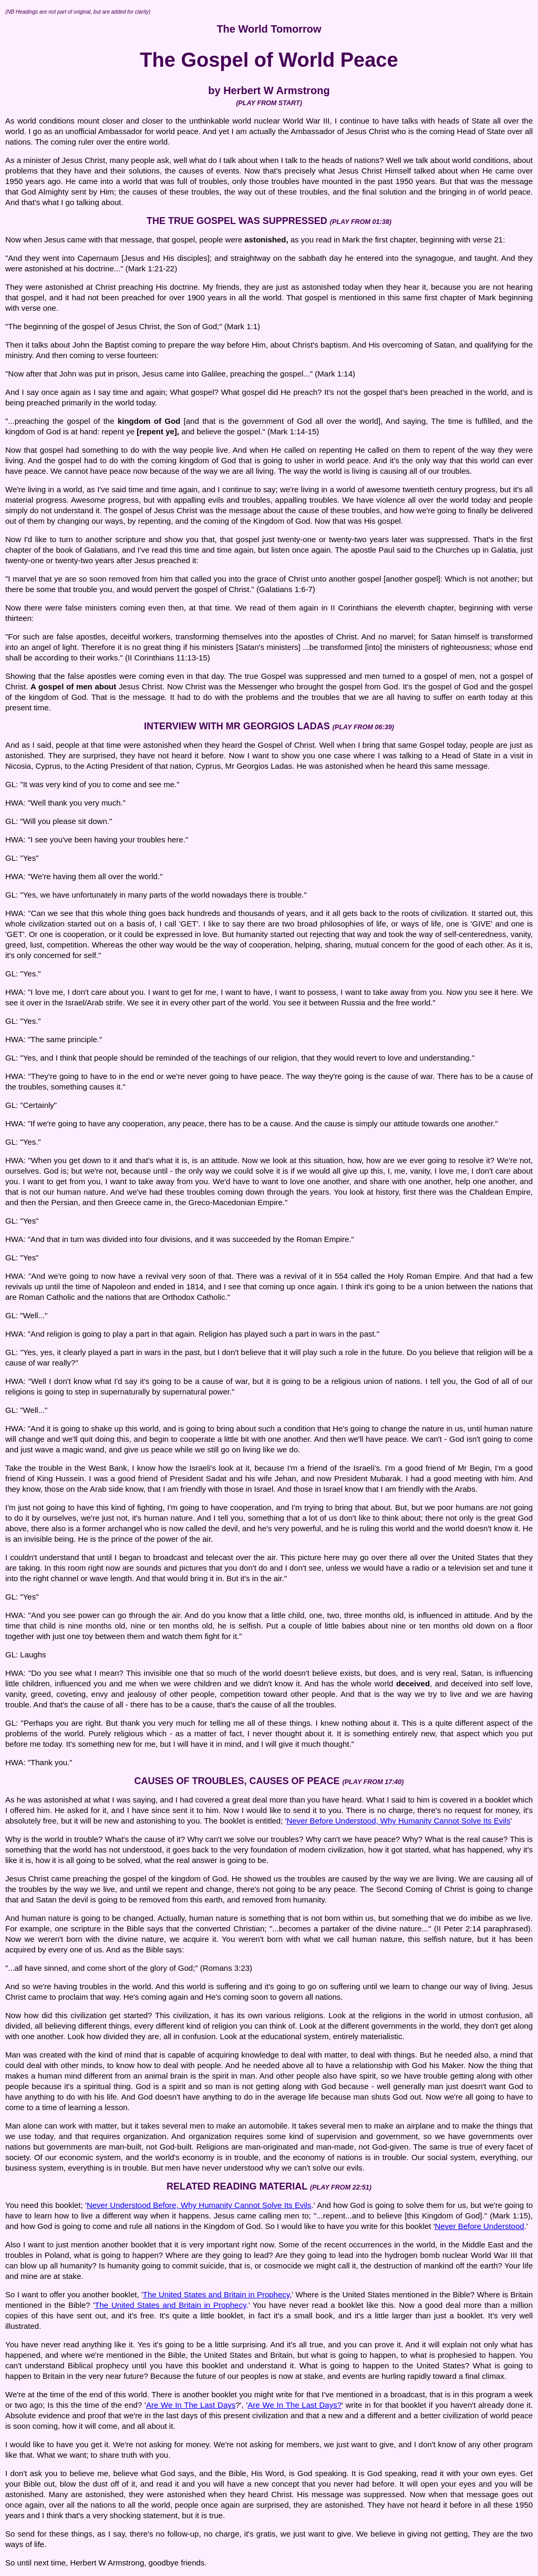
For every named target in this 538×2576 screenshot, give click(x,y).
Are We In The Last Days (190, 2404)
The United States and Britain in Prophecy (216, 2294)
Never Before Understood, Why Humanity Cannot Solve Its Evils (398, 1820)
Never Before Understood (479, 2226)
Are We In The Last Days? (294, 2404)
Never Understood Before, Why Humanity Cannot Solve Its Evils (199, 2205)
